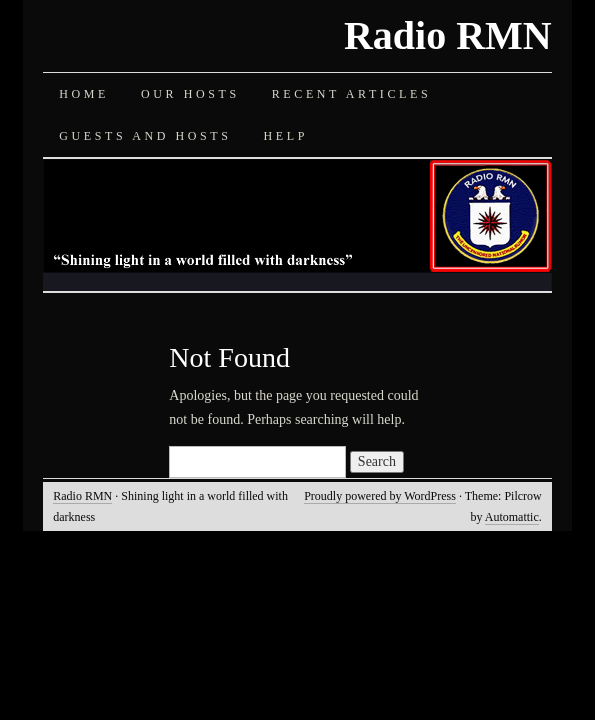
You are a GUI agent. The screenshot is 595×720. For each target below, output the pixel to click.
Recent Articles (351, 94)
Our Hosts (190, 94)
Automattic (512, 517)
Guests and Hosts (145, 136)
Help (286, 136)
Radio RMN (448, 35)
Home (84, 94)
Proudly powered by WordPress (380, 496)
